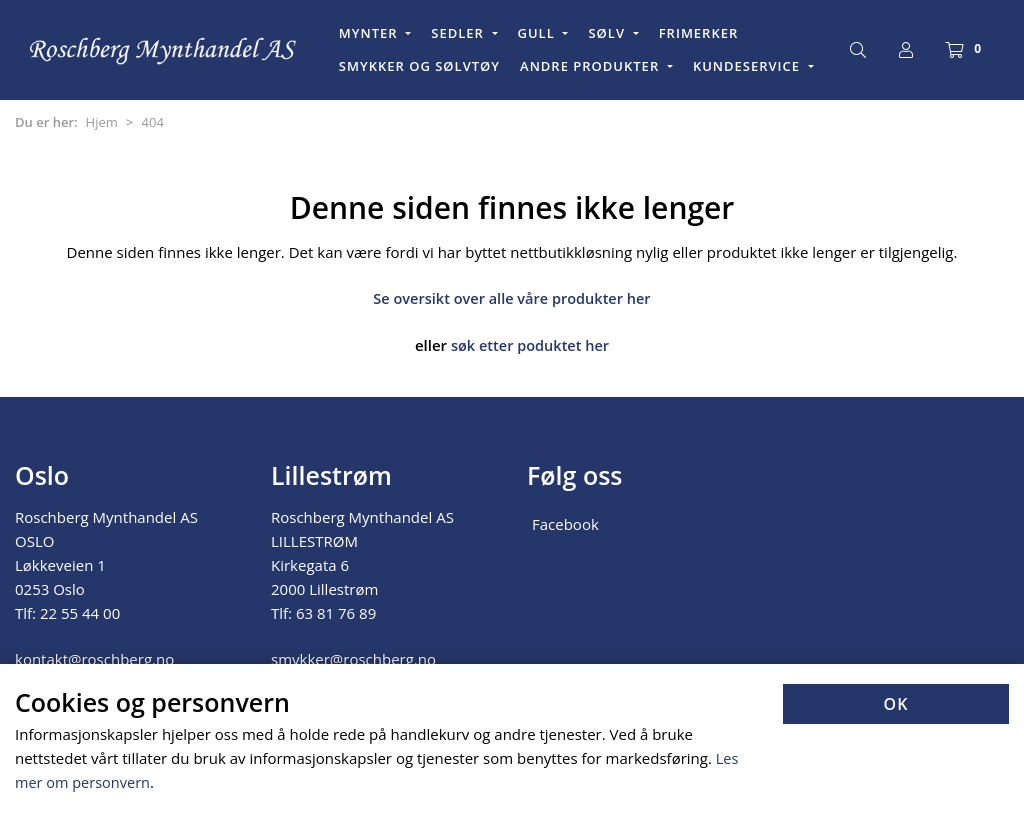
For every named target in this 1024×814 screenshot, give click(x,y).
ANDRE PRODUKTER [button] (592, 66)
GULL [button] (539, 33)
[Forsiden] (164, 50)
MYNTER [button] (370, 33)
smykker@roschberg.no (353, 659)
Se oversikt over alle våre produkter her (512, 298)
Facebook (565, 524)
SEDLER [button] (459, 33)
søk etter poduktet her (529, 345)
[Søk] (858, 50)
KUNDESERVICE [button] (749, 66)
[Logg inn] (906, 50)
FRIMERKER (699, 33)
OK (896, 705)
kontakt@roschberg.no (94, 659)
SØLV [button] (608, 33)
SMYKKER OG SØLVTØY (419, 66)
